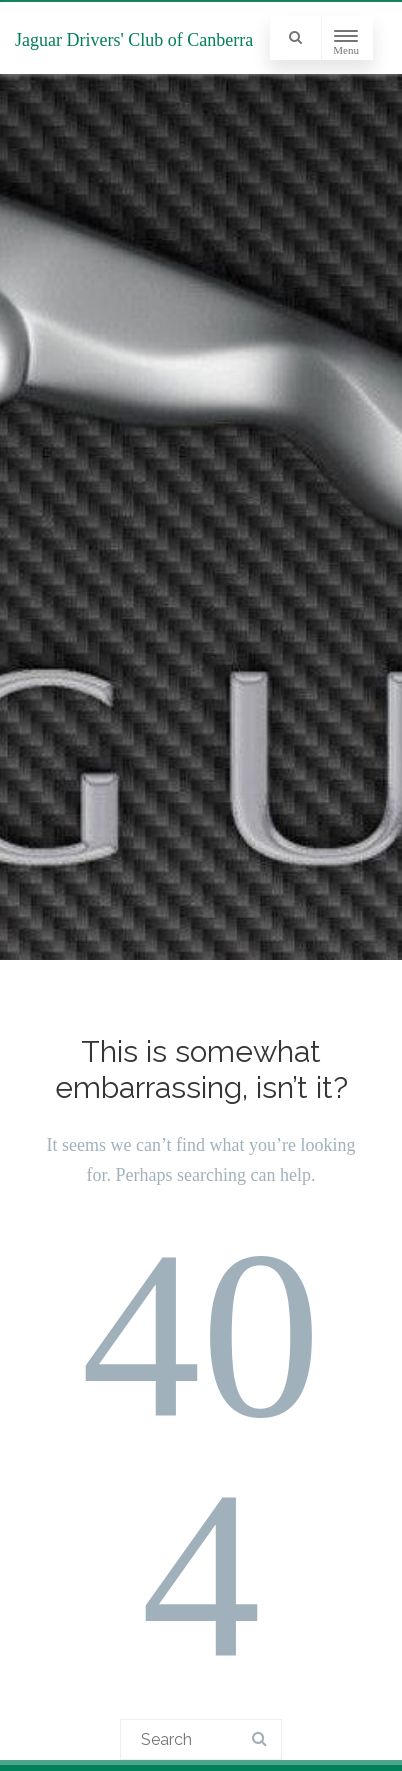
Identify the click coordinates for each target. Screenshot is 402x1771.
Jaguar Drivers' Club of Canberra (134, 40)
